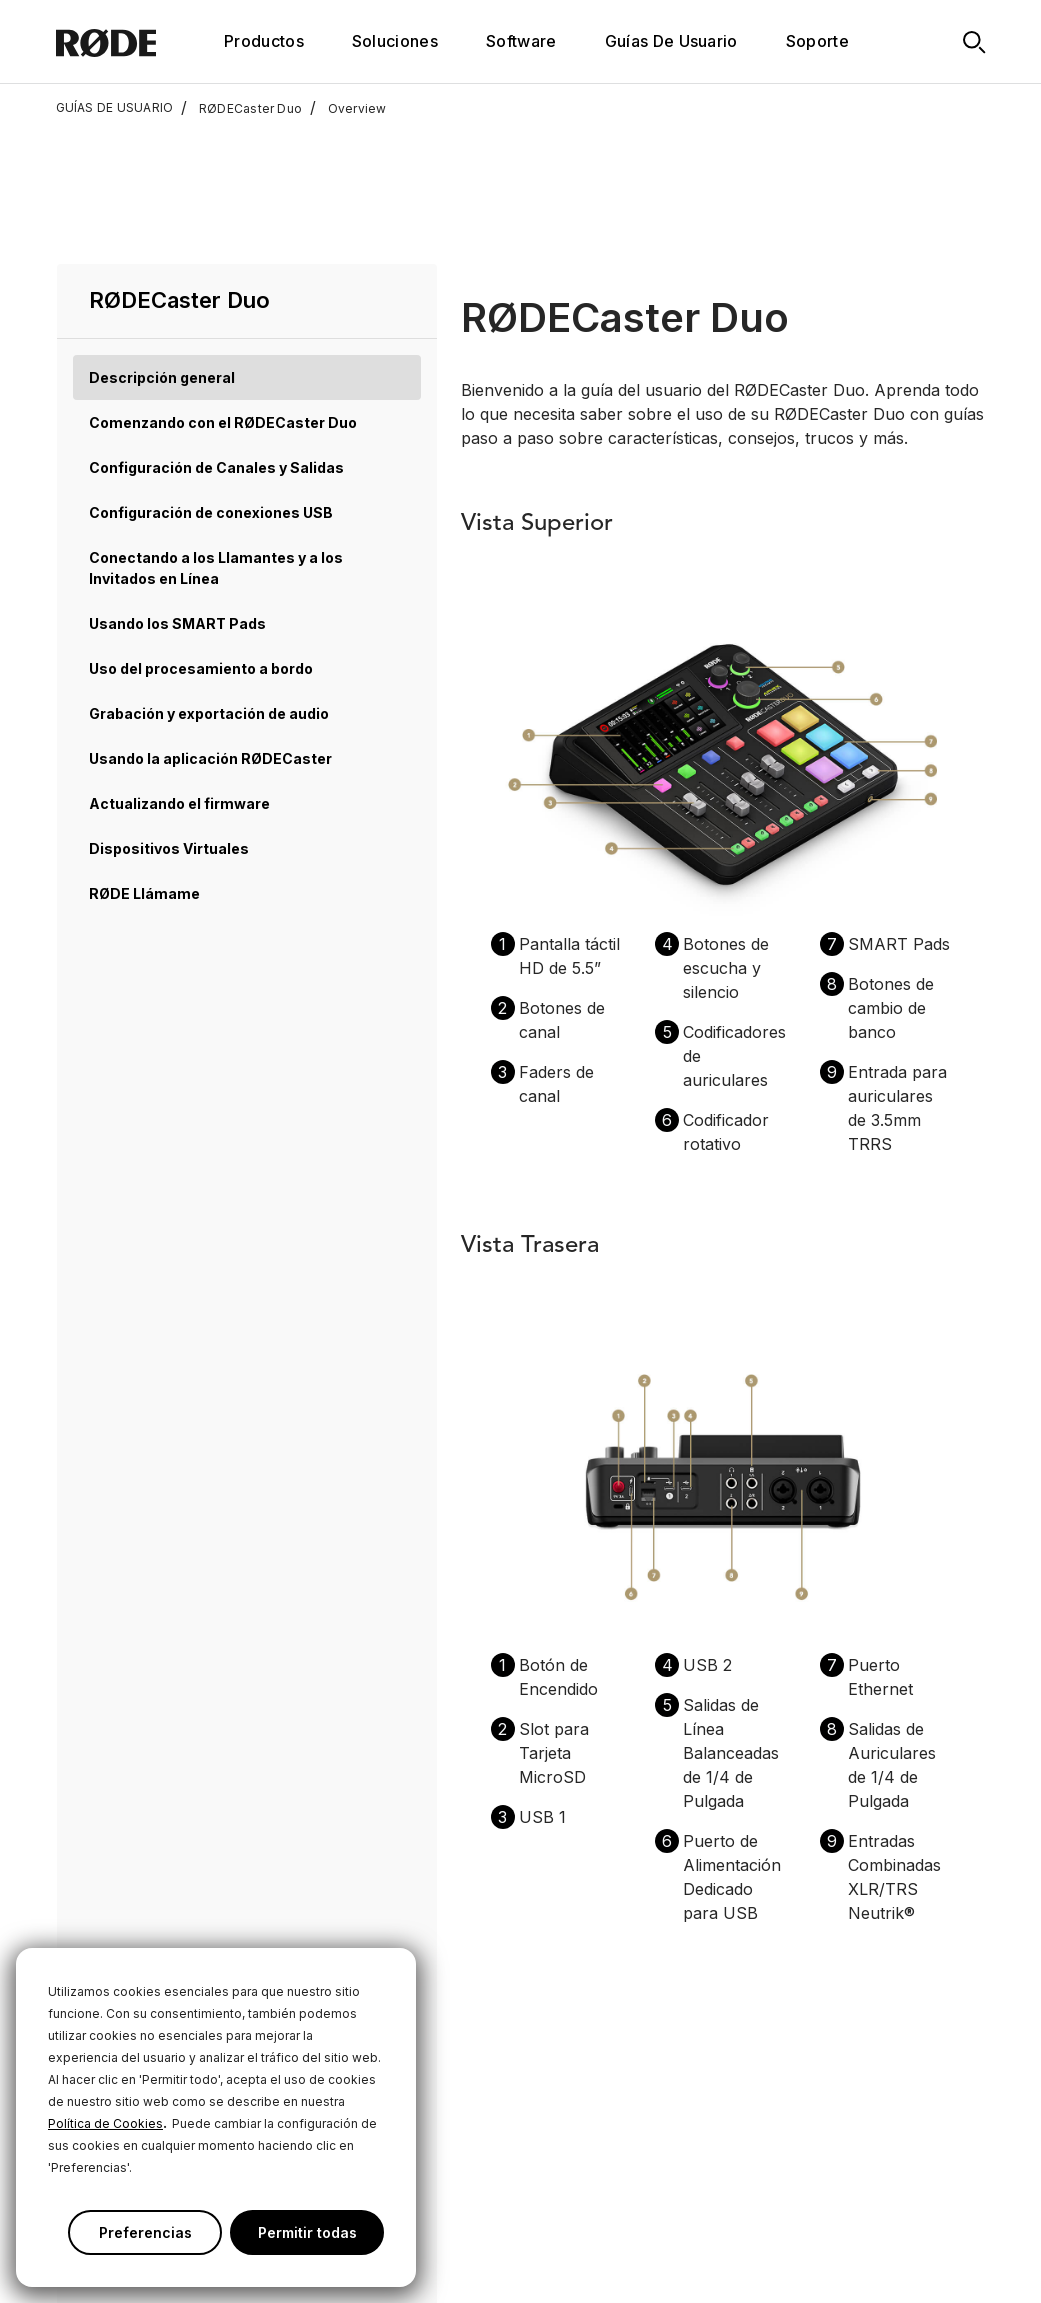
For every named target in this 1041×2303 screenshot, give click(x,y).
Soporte (817, 41)
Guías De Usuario (671, 41)
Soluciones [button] (395, 41)
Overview (348, 108)
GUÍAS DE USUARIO (115, 108)
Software (521, 41)
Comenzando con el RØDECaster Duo (223, 290)
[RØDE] (133, 41)
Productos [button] (264, 41)
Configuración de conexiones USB (211, 380)
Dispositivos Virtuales (169, 716)
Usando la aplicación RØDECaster (210, 626)
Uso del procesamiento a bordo (201, 536)
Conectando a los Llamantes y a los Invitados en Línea (216, 436)
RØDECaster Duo (241, 108)
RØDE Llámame (144, 761)
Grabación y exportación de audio (209, 581)
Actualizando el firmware (179, 671)
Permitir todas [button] (307, 2232)
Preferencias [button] (145, 2232)
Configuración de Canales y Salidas (216, 335)
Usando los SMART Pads (177, 491)
